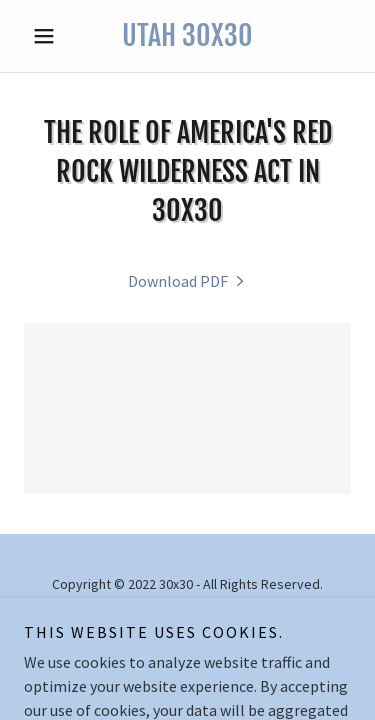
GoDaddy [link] (225, 629)
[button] (48, 36)
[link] (187, 36)
